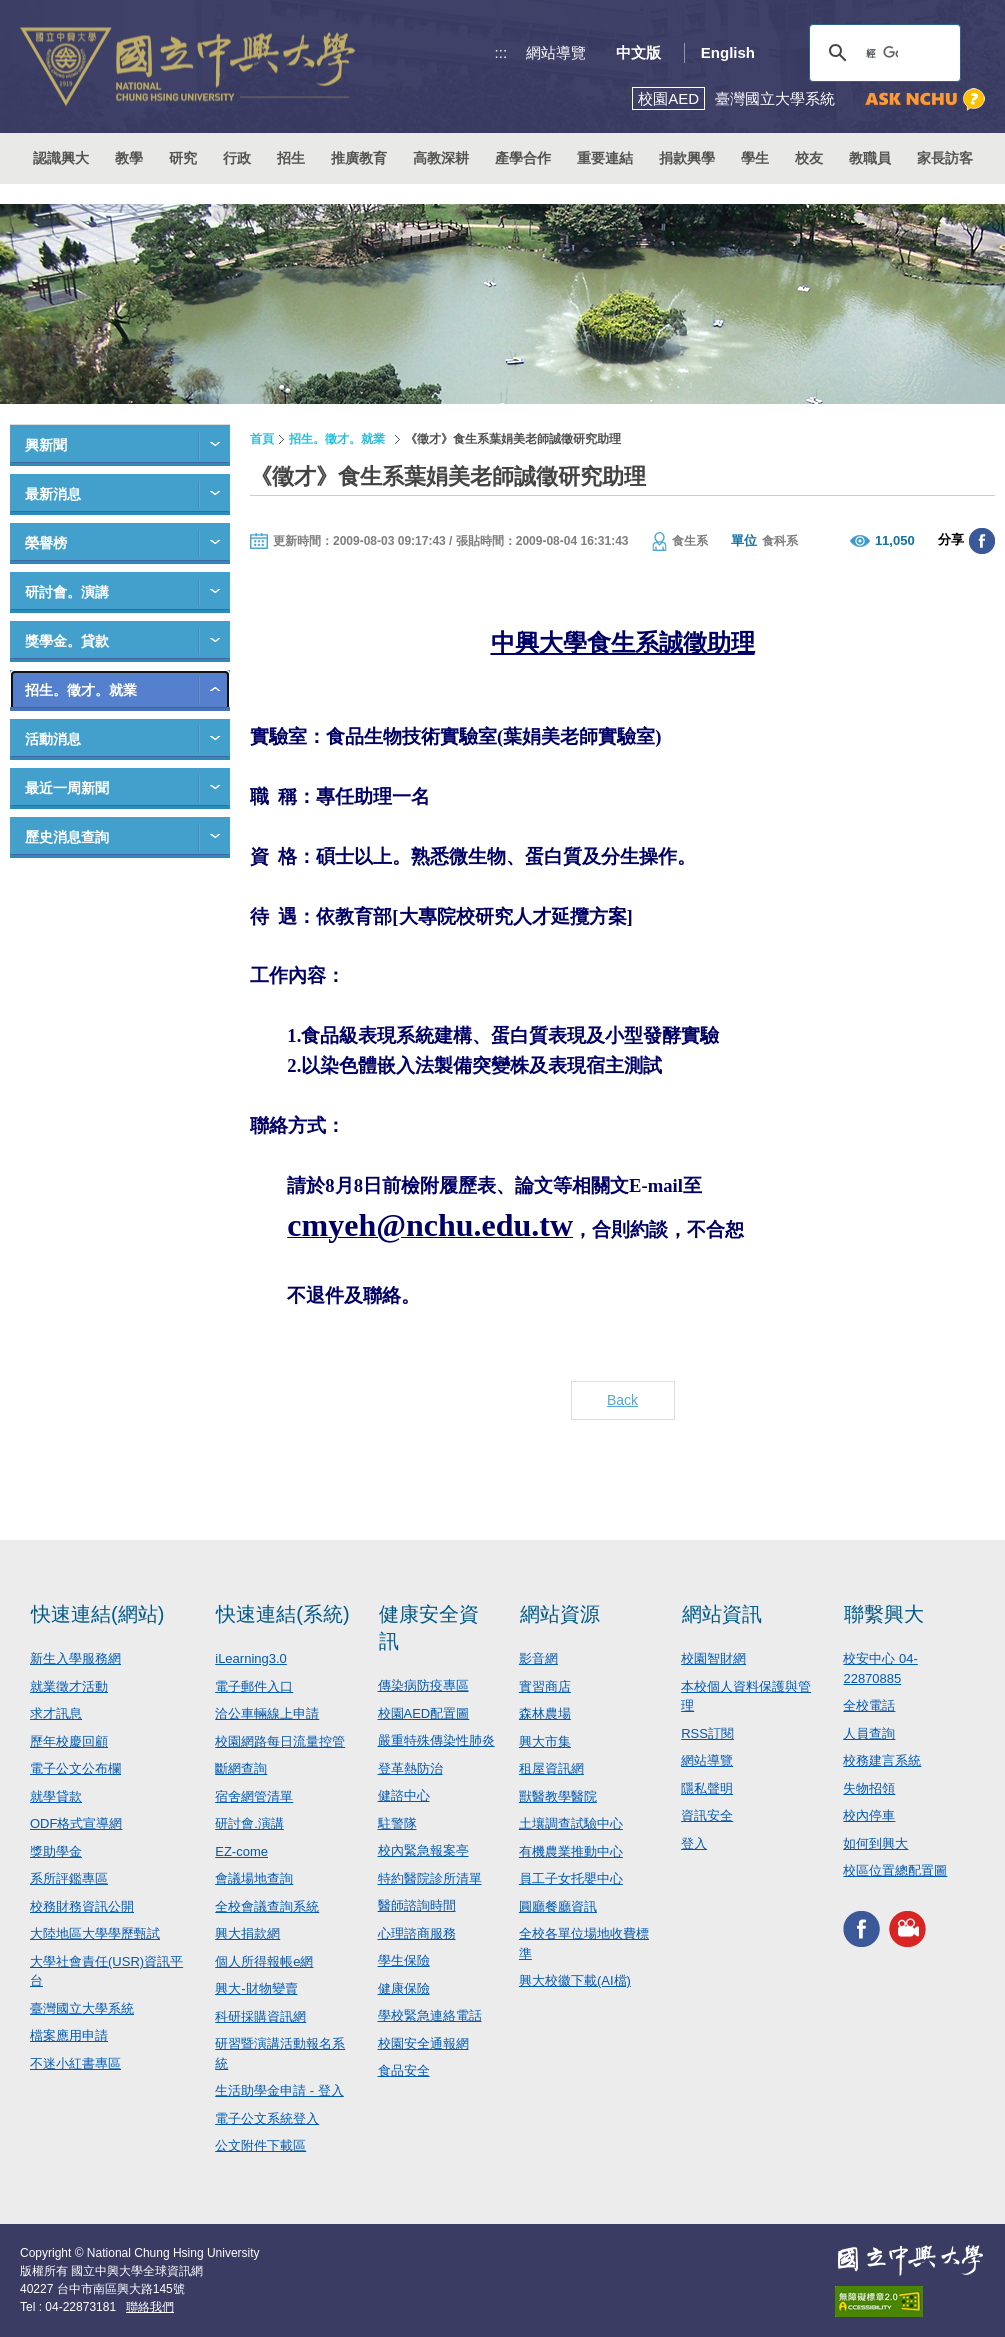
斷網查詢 (241, 1768)
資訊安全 (707, 1815)
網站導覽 (556, 52)
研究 (183, 158)
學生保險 (404, 1960)
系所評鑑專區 (69, 1878)
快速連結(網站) (97, 1614)
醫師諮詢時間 (417, 1905)
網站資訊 (722, 1614)
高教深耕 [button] (441, 158)
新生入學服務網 (75, 1658)
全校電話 (869, 1705)
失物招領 (869, 1788)
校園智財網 (713, 1658)
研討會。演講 (67, 592)
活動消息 (53, 739)
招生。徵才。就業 (81, 690)
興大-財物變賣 (256, 1988)
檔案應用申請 (69, 2035)
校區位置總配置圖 (895, 1870)
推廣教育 (359, 158)
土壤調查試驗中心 (571, 1823)
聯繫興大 (884, 1614)
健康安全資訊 (429, 1627)
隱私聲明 (707, 1788)
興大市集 (545, 1741)
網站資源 (560, 1614)
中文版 (638, 52)
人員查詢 (869, 1733)
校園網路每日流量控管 (280, 1741)
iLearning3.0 (251, 1658)
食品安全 (404, 2070)
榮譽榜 (46, 543)
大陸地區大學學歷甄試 (95, 1933)
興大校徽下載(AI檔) (575, 1980)
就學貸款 (56, 1796)
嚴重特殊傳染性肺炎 (436, 1740)
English (728, 52)
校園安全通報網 (423, 2043)
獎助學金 (56, 1851)
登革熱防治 (410, 1768)
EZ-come (241, 1851)
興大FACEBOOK (861, 1929)
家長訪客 (945, 158)
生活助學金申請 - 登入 (279, 2090)
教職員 (870, 158)
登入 (694, 1843)
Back (622, 1400)
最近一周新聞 (67, 788)
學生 (755, 158)
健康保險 (404, 1988)
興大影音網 (907, 1929)
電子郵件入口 (254, 1686)
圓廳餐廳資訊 (558, 1906)
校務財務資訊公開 (82, 1906)
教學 (129, 158)
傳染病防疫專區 (423, 1685)
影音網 (538, 1658)
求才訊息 (56, 1713)
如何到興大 (875, 1843)
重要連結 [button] (605, 158)
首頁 (262, 439)
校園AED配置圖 (424, 1713)
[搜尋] (882, 53)
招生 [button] (291, 158)
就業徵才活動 (69, 1686)
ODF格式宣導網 (76, 1823)
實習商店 (545, 1686)
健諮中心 (404, 1795)
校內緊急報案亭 (423, 1850)
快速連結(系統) (282, 1614)
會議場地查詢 (254, 1878)
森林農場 (545, 1713)
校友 (809, 158)
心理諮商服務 (417, 1933)
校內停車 (869, 1815)
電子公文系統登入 (267, 2118)
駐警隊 (397, 1823)
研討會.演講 (249, 1823)
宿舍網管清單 (254, 1796)
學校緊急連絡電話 (430, 2015)
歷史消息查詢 (67, 837)
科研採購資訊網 (260, 2016)
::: (501, 52)
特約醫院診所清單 (430, 1878)
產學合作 (523, 158)
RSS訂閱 (707, 1733)
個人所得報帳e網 (264, 1961)
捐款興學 (687, 158)
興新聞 (46, 445)
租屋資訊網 (551, 1768)
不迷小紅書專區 (75, 2063)
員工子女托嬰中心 (571, 1878)
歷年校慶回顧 (69, 1741)
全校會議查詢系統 (267, 1906)
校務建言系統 (882, 1760)
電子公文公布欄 (75, 1768)
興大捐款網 (247, 1933)
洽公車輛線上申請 (267, 1713)
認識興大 (61, 158)
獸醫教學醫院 (558, 1796)
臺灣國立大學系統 (82, 2008)
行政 (237, 158)
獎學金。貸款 (67, 641)
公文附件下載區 (260, 2145)
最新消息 (53, 494)
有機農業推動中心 (571, 1851)
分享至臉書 (982, 541)
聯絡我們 (150, 2307)
